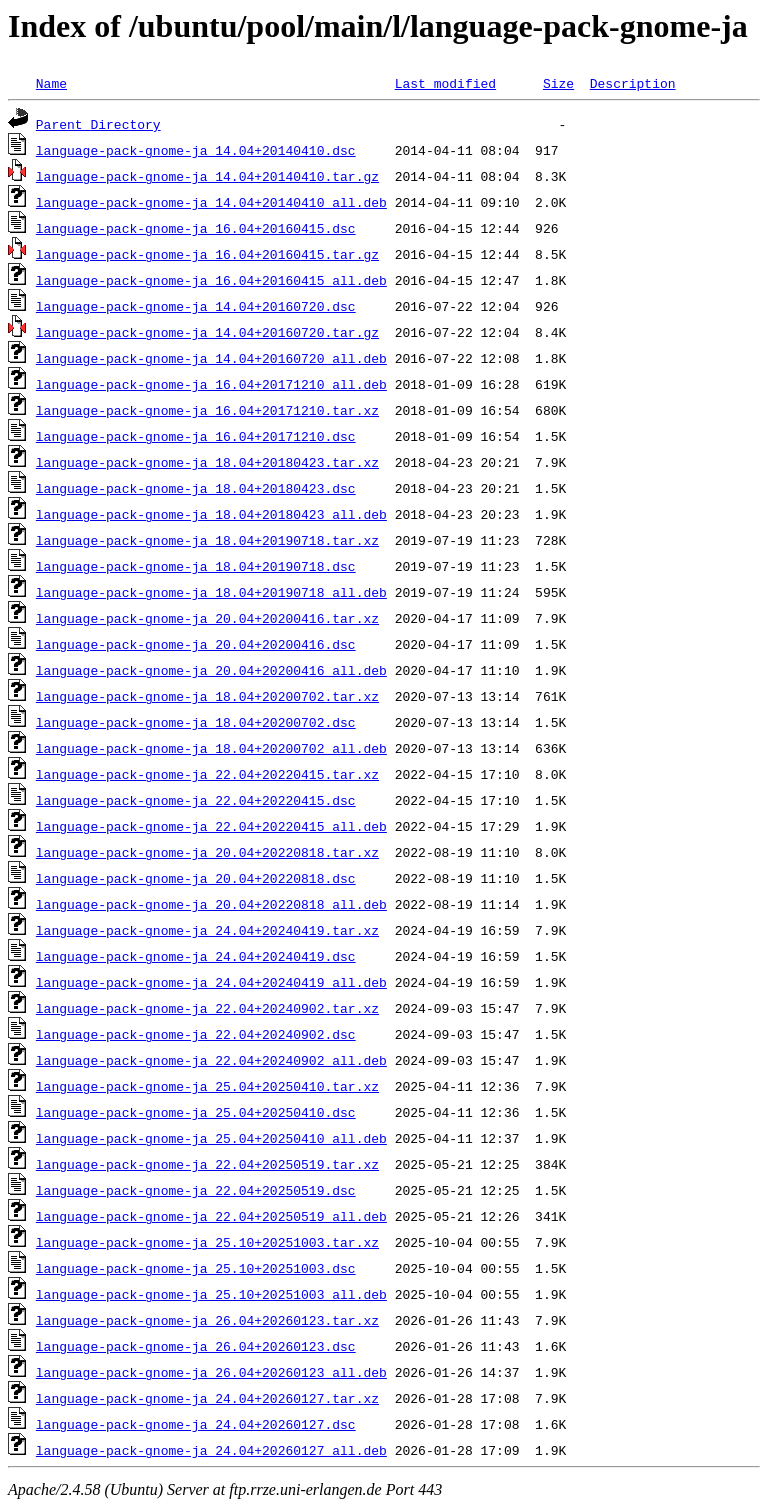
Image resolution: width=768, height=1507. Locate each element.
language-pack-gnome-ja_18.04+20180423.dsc (196, 488)
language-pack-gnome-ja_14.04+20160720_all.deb (211, 358)
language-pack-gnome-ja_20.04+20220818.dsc (196, 878)
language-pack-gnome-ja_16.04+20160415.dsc (196, 228)
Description (633, 83)
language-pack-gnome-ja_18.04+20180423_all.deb (211, 514)
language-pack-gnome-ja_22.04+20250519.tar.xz (207, 1164)
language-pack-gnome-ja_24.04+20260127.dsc (196, 1424)
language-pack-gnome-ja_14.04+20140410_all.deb (211, 202)
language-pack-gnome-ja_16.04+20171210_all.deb (211, 384)
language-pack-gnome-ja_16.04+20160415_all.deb (211, 280)
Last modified (445, 83)
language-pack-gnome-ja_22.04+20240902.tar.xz (207, 1008)
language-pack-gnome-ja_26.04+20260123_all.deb (211, 1372)
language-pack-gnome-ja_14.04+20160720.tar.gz (207, 332)
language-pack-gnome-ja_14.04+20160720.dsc (196, 306)
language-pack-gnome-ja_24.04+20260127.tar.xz (207, 1398)
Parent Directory (98, 124)
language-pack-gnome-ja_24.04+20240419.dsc (196, 956)
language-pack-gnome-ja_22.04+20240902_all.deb (211, 1060)
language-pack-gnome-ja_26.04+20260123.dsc (196, 1346)
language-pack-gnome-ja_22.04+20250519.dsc (196, 1190)
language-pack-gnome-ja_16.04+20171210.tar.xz (207, 410)
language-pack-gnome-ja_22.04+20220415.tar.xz (207, 774)
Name (51, 83)
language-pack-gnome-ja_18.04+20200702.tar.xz (207, 696)
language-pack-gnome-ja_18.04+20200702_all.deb (211, 748)
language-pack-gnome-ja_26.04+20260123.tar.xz (207, 1320)
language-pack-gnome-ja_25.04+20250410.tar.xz (207, 1086)
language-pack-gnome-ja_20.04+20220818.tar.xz (207, 852)
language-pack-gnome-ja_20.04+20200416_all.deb (211, 670)
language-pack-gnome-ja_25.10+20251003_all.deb (211, 1294)
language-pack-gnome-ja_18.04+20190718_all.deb (211, 592)
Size (558, 83)
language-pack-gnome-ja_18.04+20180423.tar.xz (207, 462)
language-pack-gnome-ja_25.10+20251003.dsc (196, 1268)
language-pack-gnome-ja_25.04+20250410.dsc (196, 1112)
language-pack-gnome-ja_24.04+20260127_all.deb (211, 1450)
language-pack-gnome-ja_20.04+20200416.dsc (196, 644)
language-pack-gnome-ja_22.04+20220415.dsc (196, 800)
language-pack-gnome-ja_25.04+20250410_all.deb (211, 1138)
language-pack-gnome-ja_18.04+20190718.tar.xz (207, 540)
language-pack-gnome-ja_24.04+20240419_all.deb (211, 982)
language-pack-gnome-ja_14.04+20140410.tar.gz (207, 176)
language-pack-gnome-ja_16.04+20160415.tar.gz (207, 254)
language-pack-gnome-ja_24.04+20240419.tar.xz (207, 930)
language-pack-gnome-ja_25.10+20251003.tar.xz (207, 1242)
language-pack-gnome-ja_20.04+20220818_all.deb (211, 904)
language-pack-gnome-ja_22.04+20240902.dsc (196, 1034)
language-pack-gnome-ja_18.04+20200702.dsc (196, 722)
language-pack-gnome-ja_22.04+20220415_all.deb (211, 826)
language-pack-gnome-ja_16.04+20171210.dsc (196, 436)
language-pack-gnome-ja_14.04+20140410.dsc (196, 150)
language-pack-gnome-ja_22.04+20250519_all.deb (211, 1216)
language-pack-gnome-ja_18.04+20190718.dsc (196, 566)
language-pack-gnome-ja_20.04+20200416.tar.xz (207, 618)
